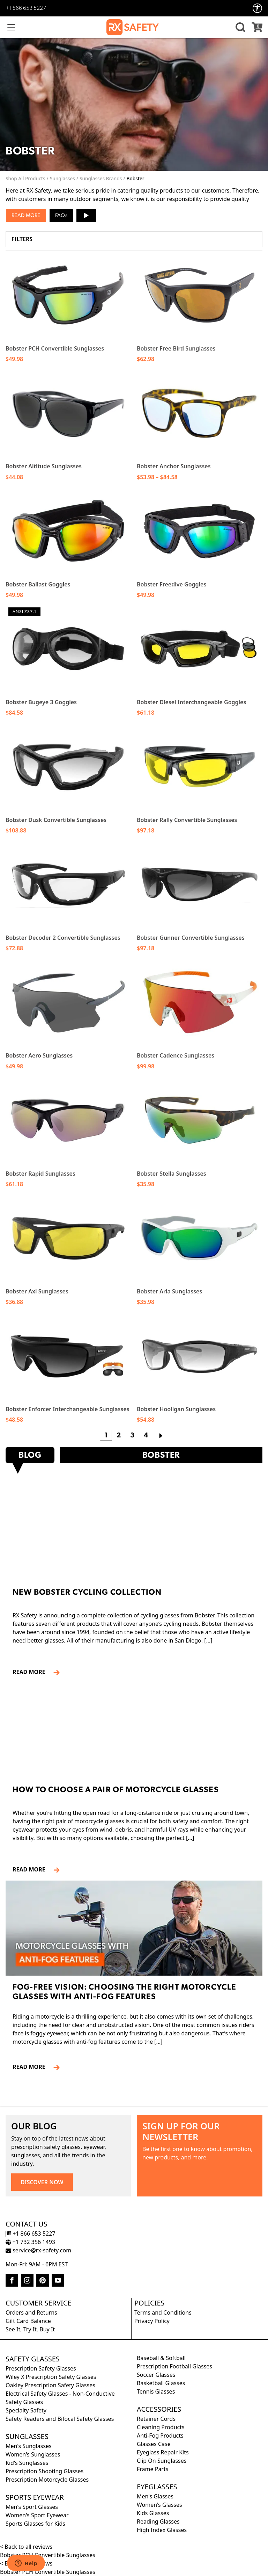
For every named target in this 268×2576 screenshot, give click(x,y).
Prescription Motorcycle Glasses (47, 2479)
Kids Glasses (153, 2513)
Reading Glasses (158, 2521)
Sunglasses (62, 178)
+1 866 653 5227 (26, 8)
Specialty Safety (26, 2410)
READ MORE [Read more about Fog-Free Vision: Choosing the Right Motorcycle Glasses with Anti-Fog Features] (32, 2067)
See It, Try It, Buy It (30, 2329)
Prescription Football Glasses (174, 2366)
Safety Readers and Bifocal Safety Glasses (60, 2419)
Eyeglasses (157, 2486)
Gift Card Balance (28, 2321)
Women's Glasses (159, 2505)
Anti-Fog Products (160, 2435)
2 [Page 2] (119, 1435)
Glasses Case (154, 2444)
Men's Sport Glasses (32, 2507)
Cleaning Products (161, 2427)
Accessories (159, 2409)
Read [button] (18, 215)
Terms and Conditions (163, 2312)
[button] (239, 27)
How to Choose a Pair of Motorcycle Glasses (116, 1790)
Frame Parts (152, 2469)
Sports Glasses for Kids (35, 2523)
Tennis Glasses (156, 2391)
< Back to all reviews (26, 2546)
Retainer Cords (156, 2419)
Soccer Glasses (156, 2375)
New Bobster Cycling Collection (87, 1593)
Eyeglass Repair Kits (163, 2452)
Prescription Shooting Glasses (44, 2471)
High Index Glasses (162, 2530)
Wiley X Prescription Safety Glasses (51, 2377)
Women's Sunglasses (33, 2454)
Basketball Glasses (161, 2383)
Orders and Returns (31, 2312)
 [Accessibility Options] (257, 8)
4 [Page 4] (146, 1435)
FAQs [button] (61, 215)
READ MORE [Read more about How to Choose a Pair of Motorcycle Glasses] (32, 1869)
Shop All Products (25, 178)
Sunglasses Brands (101, 178)
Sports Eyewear (35, 2497)
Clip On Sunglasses (161, 2461)
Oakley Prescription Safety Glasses (50, 2385)
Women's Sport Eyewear (37, 2515)
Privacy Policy (152, 2321)
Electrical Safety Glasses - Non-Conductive (60, 2393)
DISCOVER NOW (42, 2182)
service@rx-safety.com (38, 2250)
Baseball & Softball (161, 2358)
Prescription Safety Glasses (41, 2368)
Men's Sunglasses (29, 2446)
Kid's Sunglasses (27, 2463)
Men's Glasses (155, 2496)
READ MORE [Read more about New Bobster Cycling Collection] (32, 1672)
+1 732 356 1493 (30, 2242)
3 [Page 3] (132, 1435)
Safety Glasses (33, 2359)
